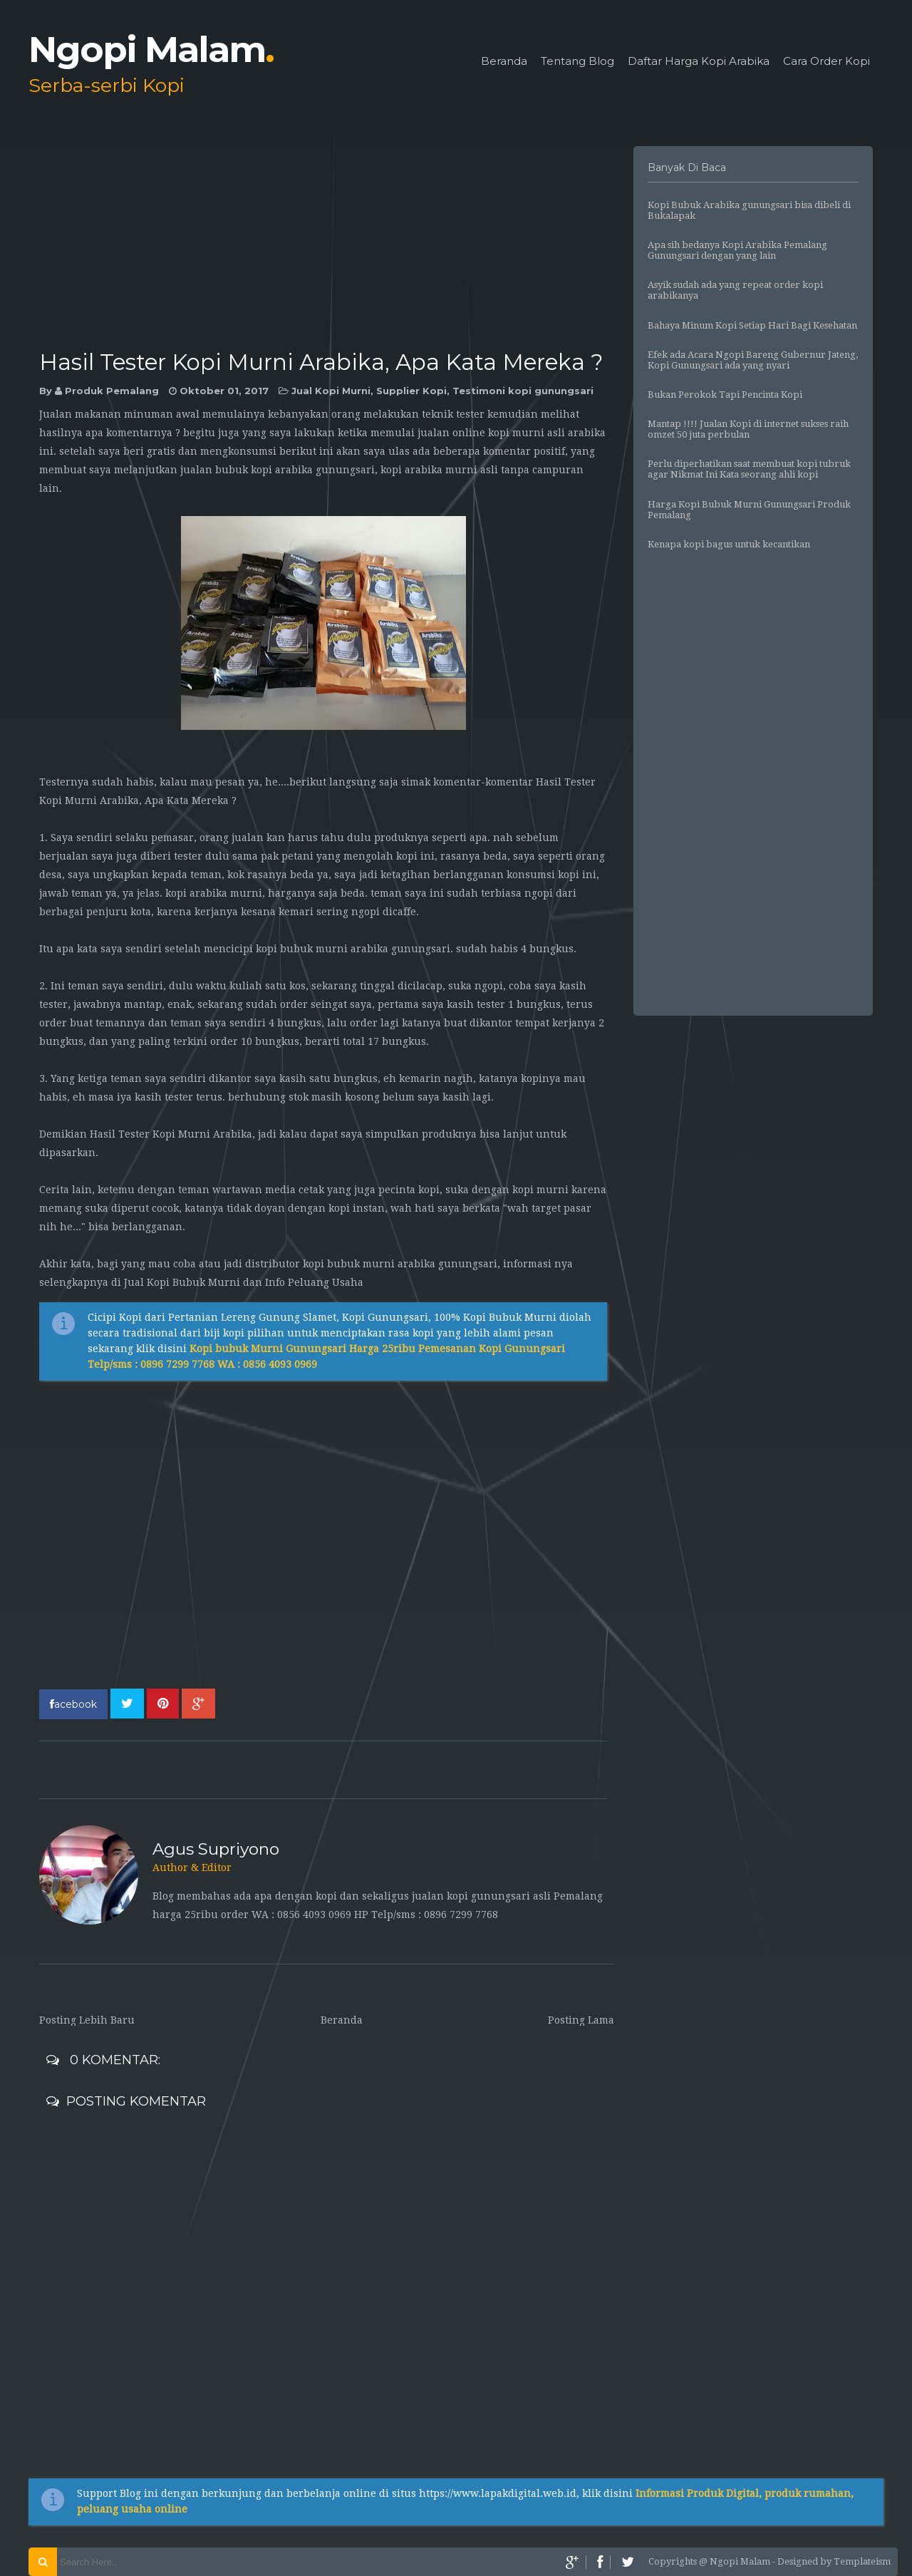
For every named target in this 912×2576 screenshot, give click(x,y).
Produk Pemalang (112, 390)
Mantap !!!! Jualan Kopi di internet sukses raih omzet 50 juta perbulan (748, 429)
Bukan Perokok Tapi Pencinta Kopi (725, 394)
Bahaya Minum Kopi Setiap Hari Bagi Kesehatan (752, 325)
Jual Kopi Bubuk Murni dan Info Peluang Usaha (243, 1282)
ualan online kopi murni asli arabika (513, 432)
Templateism (862, 2561)
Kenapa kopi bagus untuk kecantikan (729, 544)
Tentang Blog (577, 62)
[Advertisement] (326, 246)
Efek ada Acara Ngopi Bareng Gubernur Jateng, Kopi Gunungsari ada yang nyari (753, 360)
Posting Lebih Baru (87, 2020)
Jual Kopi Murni (330, 390)
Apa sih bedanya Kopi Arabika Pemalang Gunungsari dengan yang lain (737, 250)
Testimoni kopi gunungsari (523, 390)
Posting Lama (581, 2020)
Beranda (504, 62)
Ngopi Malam (151, 49)
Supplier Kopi (411, 390)
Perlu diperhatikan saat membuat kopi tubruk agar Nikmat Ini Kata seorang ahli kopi (749, 469)
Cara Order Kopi (826, 62)
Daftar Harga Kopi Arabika (699, 62)
